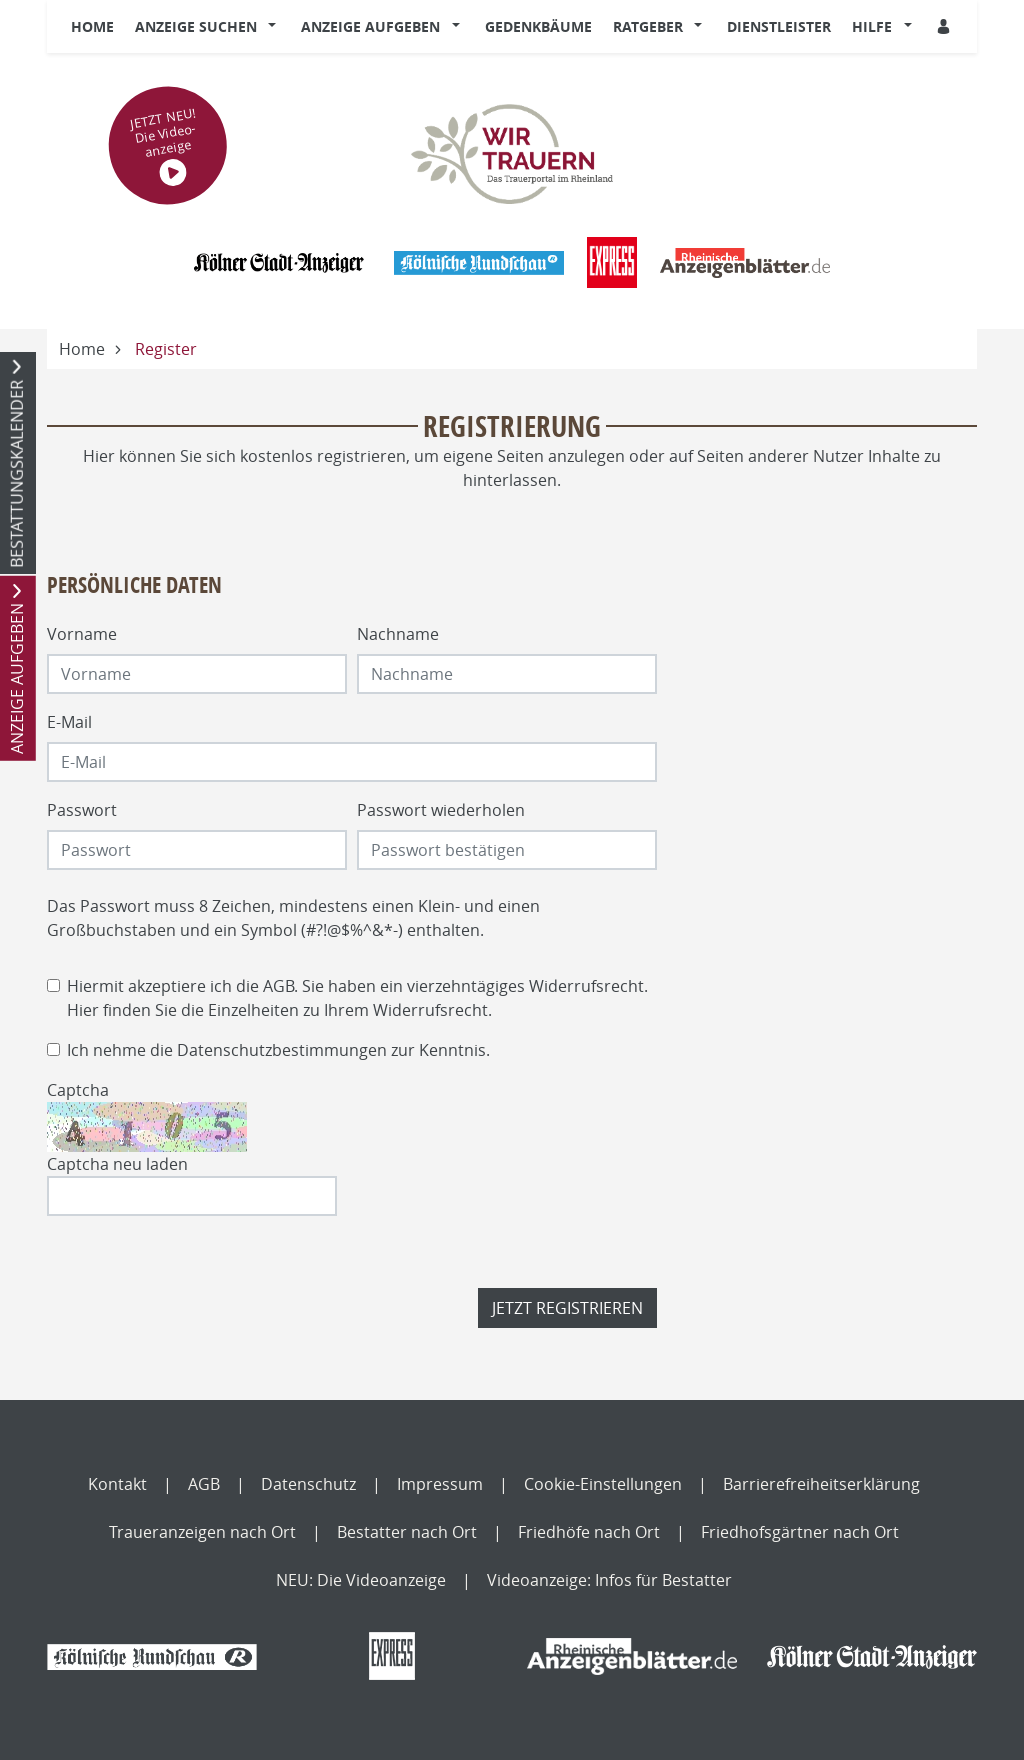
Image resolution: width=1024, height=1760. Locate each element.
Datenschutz (308, 1484)
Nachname (398, 634)
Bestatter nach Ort (407, 1532)
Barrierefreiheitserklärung (821, 1484)
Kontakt (117, 1484)
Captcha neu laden (117, 1164)
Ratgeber (648, 26)
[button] (277, 27)
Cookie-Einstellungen (603, 1484)
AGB (278, 986)
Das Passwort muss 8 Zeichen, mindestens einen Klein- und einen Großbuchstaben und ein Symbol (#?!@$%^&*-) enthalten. (293, 918)
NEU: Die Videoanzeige (361, 1580)
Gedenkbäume (538, 26)
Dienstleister (779, 26)
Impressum (440, 1484)
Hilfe (872, 26)
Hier (83, 1010)
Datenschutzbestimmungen (282, 1050)
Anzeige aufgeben (370, 26)
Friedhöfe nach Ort (589, 1532)
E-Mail (69, 722)
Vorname (82, 634)
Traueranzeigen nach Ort (202, 1532)
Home (92, 26)
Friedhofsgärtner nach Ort (800, 1532)
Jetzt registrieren (567, 1308)
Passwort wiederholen (441, 810)
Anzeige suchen (196, 26)
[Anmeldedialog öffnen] (945, 26)
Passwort (82, 810)
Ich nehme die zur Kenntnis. (278, 1050)
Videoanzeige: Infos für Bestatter (609, 1580)
